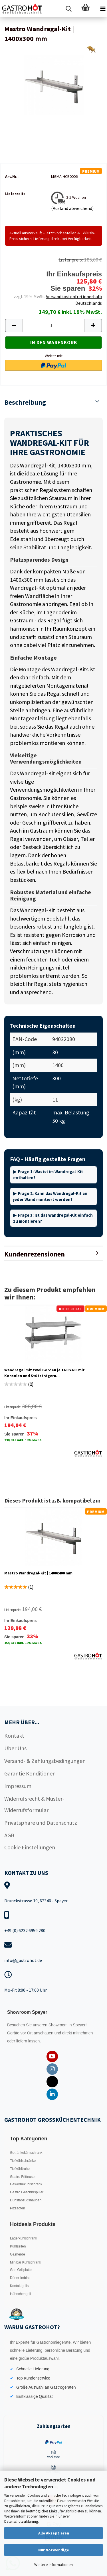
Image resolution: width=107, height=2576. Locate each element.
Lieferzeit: (15, 193)
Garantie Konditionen (30, 1773)
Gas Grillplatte (21, 2270)
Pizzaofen (17, 2208)
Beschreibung (25, 402)
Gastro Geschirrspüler (26, 2192)
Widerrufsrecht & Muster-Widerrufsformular (34, 1804)
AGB (9, 1835)
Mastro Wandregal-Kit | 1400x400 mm (38, 1573)
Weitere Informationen (53, 2564)
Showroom (59, 2025)
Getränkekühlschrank (26, 2153)
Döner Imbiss (20, 2278)
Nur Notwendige (53, 2550)
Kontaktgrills (19, 2286)
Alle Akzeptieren (53, 2533)
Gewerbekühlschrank (26, 2184)
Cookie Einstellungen (29, 1847)
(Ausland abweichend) (72, 208)
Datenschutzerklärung (21, 2521)
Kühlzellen (18, 2246)
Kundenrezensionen (34, 1254)
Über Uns (15, 1748)
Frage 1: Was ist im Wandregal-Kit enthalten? (48, 1174)
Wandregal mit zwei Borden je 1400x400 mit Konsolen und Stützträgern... (44, 1372)
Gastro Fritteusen (23, 2177)
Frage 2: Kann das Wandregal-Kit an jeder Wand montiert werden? (50, 1196)
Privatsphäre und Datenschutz (40, 1822)
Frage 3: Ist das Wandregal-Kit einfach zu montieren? (53, 1218)
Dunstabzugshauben (25, 2200)
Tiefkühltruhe (20, 2169)
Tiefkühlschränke (23, 2161)
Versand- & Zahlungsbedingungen (45, 1760)
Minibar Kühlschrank (25, 2262)
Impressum (17, 1786)
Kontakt (14, 1735)
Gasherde (17, 2254)
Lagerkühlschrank (23, 2238)
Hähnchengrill (20, 2294)
